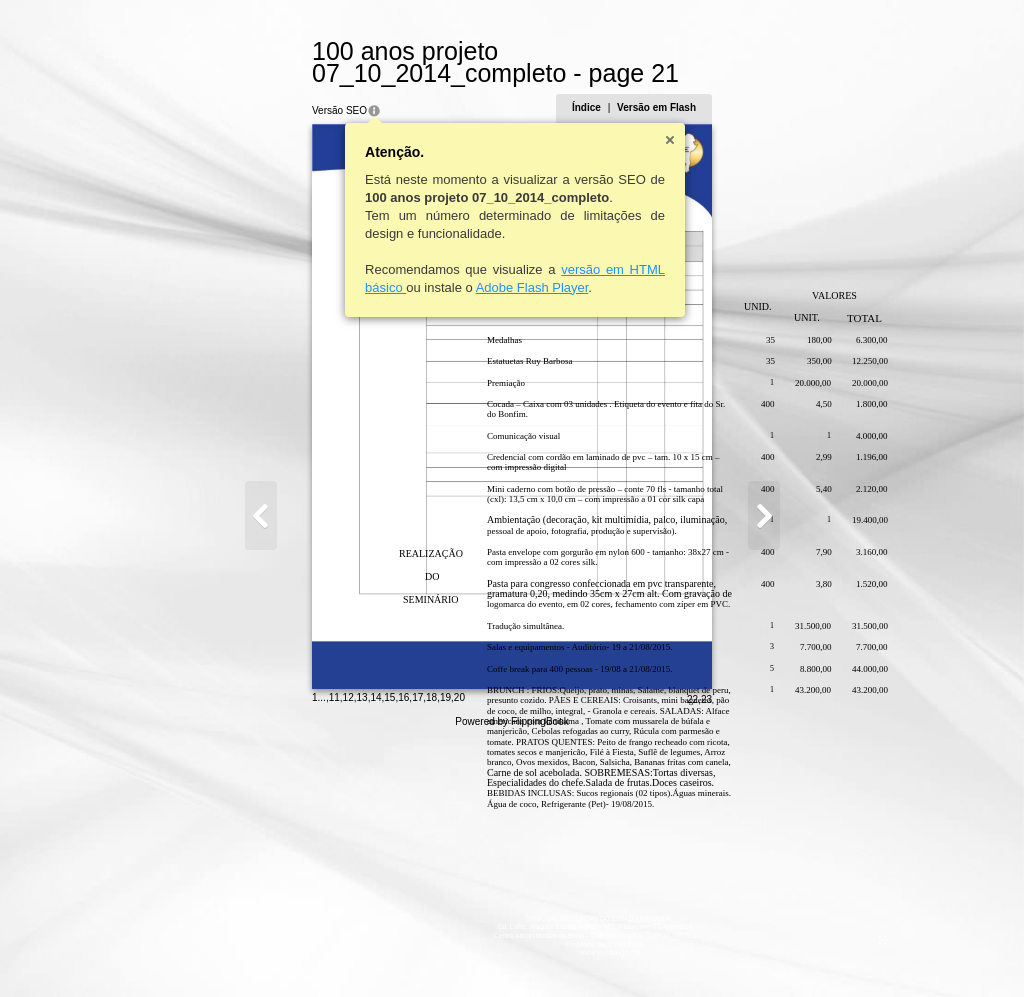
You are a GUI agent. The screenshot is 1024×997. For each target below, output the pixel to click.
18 (334, 951)
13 (264, 951)
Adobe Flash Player (434, 265)
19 (347, 951)
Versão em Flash (754, 85)
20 (361, 951)
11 (236, 951)
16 (306, 951)
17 (320, 951)
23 (803, 953)
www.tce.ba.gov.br (512, 930)
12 (250, 951)
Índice (683, 85)
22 (789, 953)
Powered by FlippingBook (511, 975)
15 (292, 951)
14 (278, 951)
